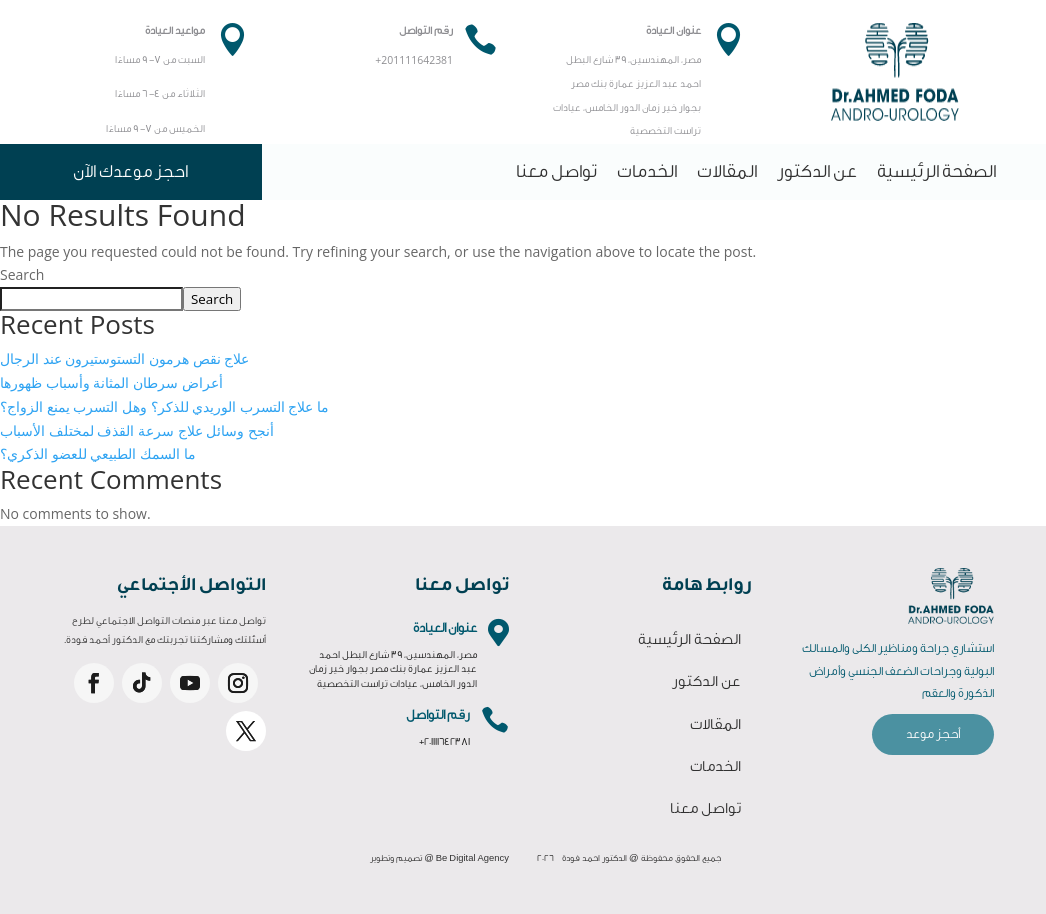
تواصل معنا (556, 171)
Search (22, 274)
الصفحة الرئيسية (936, 171)
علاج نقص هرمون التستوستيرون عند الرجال (124, 358)
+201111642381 (444, 742)
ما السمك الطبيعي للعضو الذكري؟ (98, 453)
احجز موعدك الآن (130, 171)
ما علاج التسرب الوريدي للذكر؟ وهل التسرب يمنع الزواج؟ (164, 406)
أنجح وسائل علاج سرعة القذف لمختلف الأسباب (137, 430)
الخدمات (647, 171)
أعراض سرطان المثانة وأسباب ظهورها (111, 382)
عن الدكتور (817, 171)
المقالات (727, 171)
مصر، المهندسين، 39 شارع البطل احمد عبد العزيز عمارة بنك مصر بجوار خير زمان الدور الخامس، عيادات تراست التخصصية (393, 669)
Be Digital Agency (472, 858)
